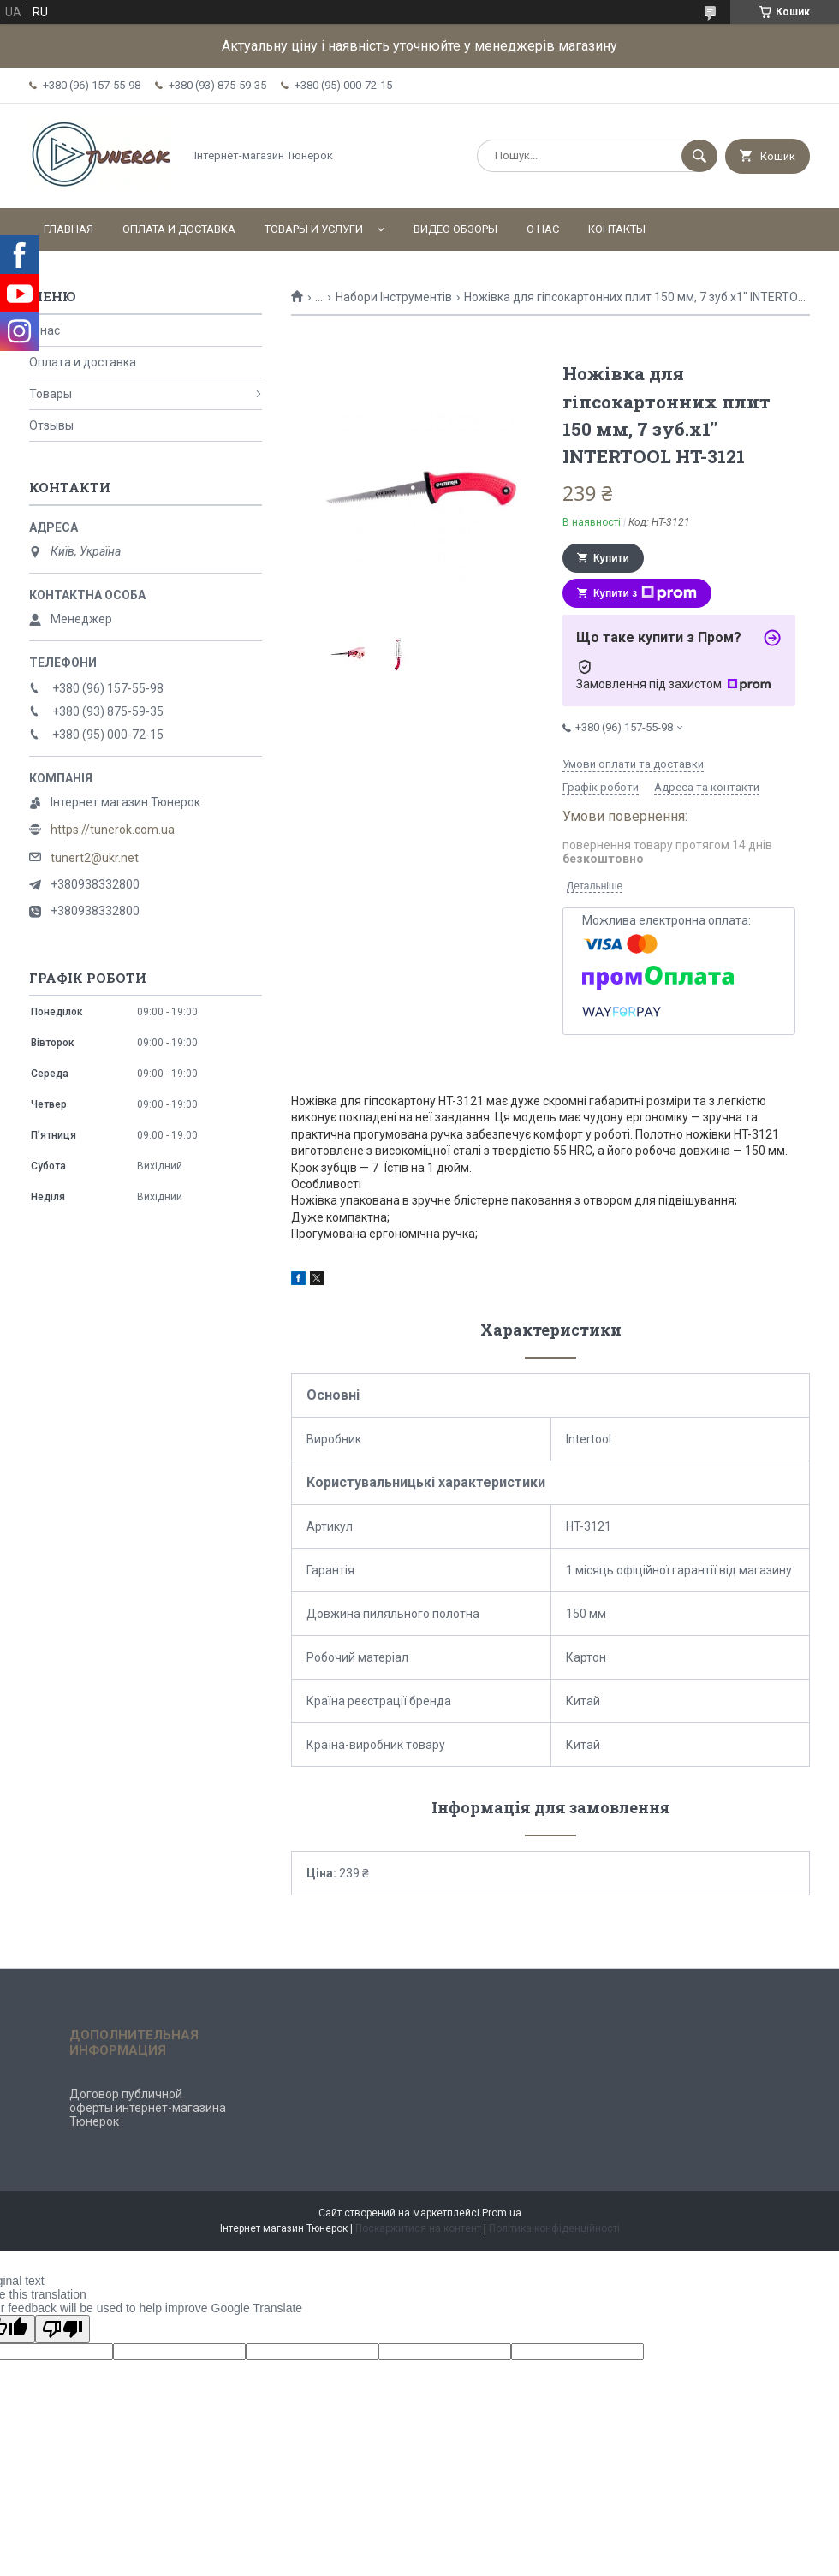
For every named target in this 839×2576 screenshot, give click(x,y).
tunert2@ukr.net (95, 858)
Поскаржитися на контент (418, 2228)
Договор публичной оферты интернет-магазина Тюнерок (147, 2107)
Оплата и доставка (178, 229)
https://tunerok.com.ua (113, 829)
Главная (68, 229)
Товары (50, 394)
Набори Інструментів (394, 297)
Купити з (645, 593)
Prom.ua (501, 2213)
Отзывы (51, 425)
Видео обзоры (455, 229)
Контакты (617, 229)
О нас (543, 229)
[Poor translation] (62, 2329)
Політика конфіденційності (554, 2228)
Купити (611, 558)
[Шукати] (699, 156)
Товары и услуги (314, 229)
